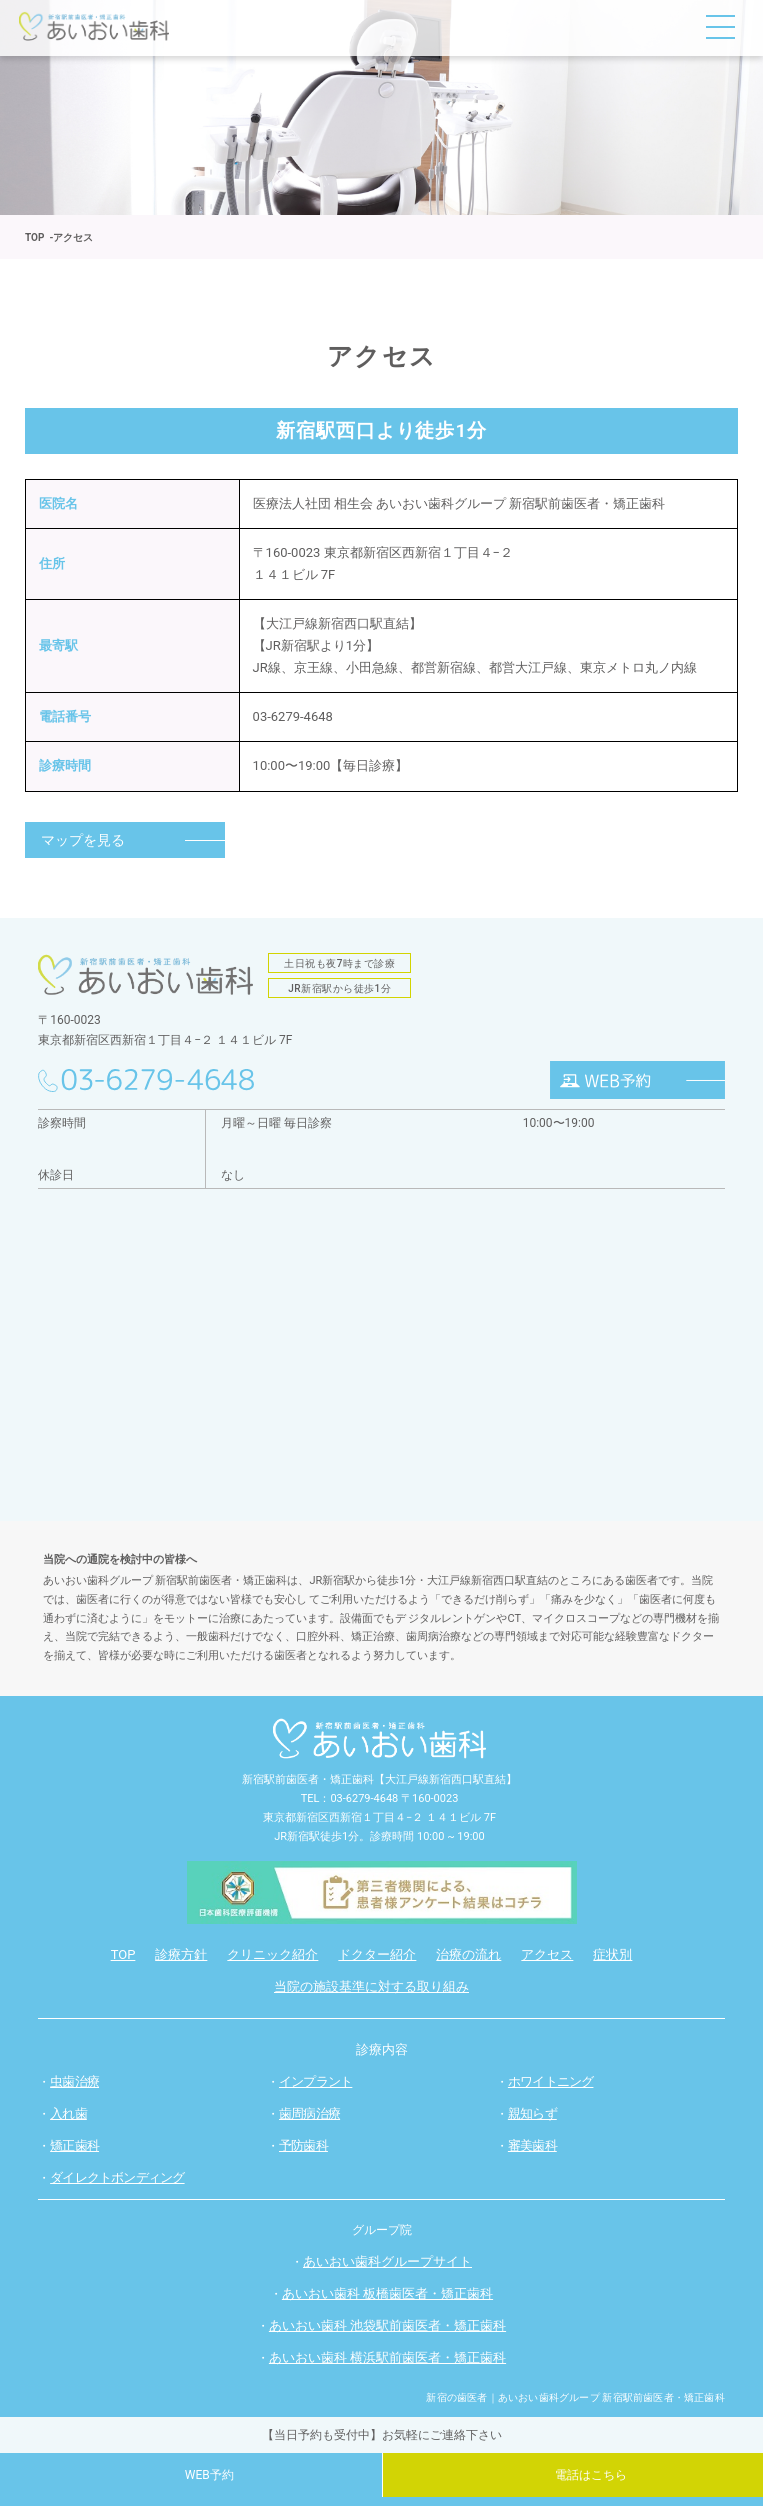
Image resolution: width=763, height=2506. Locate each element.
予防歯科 (303, 2145)
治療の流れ (468, 1954)
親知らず (532, 2113)
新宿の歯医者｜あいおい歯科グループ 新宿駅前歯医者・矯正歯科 (575, 2397)
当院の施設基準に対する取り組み (371, 1986)
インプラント (315, 2081)
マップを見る (83, 840)
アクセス (547, 1954)
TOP (123, 1954)
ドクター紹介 (377, 1954)
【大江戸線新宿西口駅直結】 (445, 1779)
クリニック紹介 (272, 1954)
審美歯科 (532, 2145)
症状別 (612, 1954)
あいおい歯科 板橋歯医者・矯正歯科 (387, 2293)
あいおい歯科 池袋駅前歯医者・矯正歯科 (387, 2325)
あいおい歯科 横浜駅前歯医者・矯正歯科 (387, 2357)
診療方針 (181, 1954)
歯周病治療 (309, 2113)
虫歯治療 (74, 2081)
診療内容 (382, 2049)
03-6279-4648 (293, 716)
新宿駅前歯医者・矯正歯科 (308, 1779)
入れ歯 (68, 2113)
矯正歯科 (74, 2145)
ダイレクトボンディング (117, 2177)
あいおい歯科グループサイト (387, 2261)
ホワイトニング (551, 2081)
